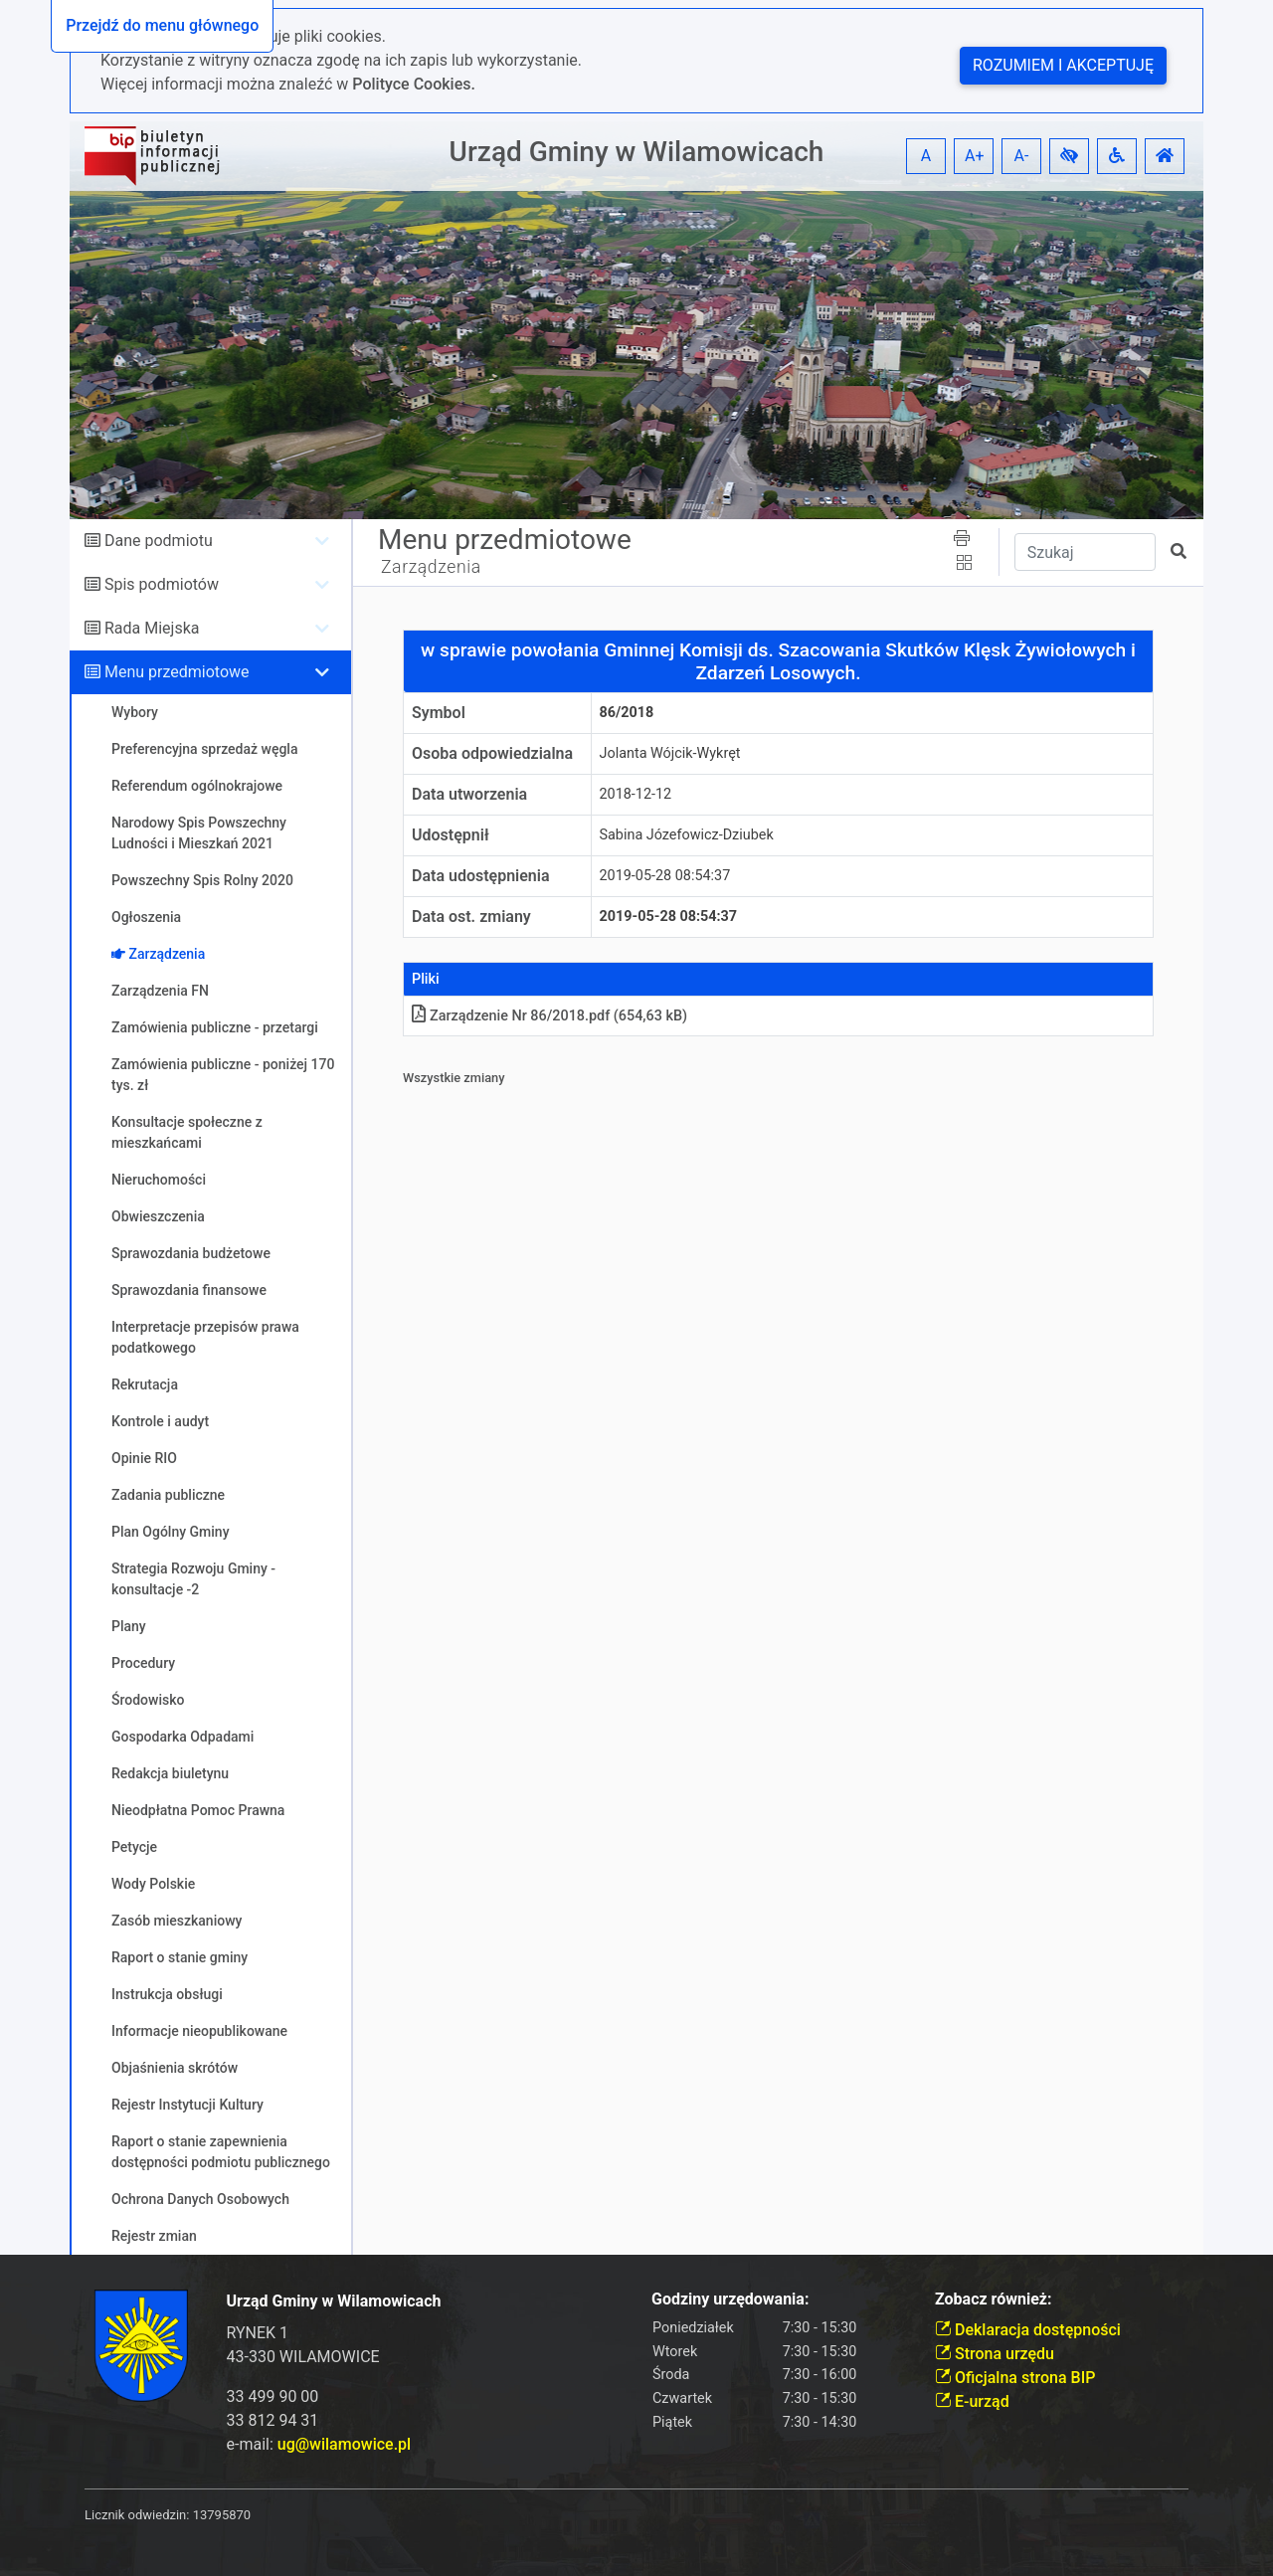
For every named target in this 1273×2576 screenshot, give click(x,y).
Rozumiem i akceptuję (1063, 65)
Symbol (438, 712)
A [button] (926, 155)
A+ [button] (975, 155)
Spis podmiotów (161, 584)
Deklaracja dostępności (1028, 2329)
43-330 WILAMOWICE (303, 2356)
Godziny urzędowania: (730, 2299)
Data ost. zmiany (471, 916)
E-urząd (972, 2401)
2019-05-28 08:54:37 (665, 875)
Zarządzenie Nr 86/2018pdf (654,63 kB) (549, 1016)
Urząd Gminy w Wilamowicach (637, 151)
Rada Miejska (152, 628)
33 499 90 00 (273, 2396)
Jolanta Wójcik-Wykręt (670, 753)
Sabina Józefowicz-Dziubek (687, 835)
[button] (1069, 156)
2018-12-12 (636, 794)
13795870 (222, 2514)
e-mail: (319, 2444)
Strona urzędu (994, 2353)
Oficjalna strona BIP (1015, 2377)
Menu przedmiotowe (177, 671)
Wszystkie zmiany (454, 1077)
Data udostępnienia (481, 875)
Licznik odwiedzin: (137, 2514)
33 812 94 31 (273, 2420)
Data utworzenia (469, 794)
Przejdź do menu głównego (162, 25)
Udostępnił (450, 835)
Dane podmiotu (158, 540)
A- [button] (1021, 155)
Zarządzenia (431, 567)
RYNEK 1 (258, 2332)
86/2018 (627, 712)
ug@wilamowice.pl (344, 2444)
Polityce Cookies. (413, 84)
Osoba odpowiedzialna (492, 753)
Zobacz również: (993, 2299)
